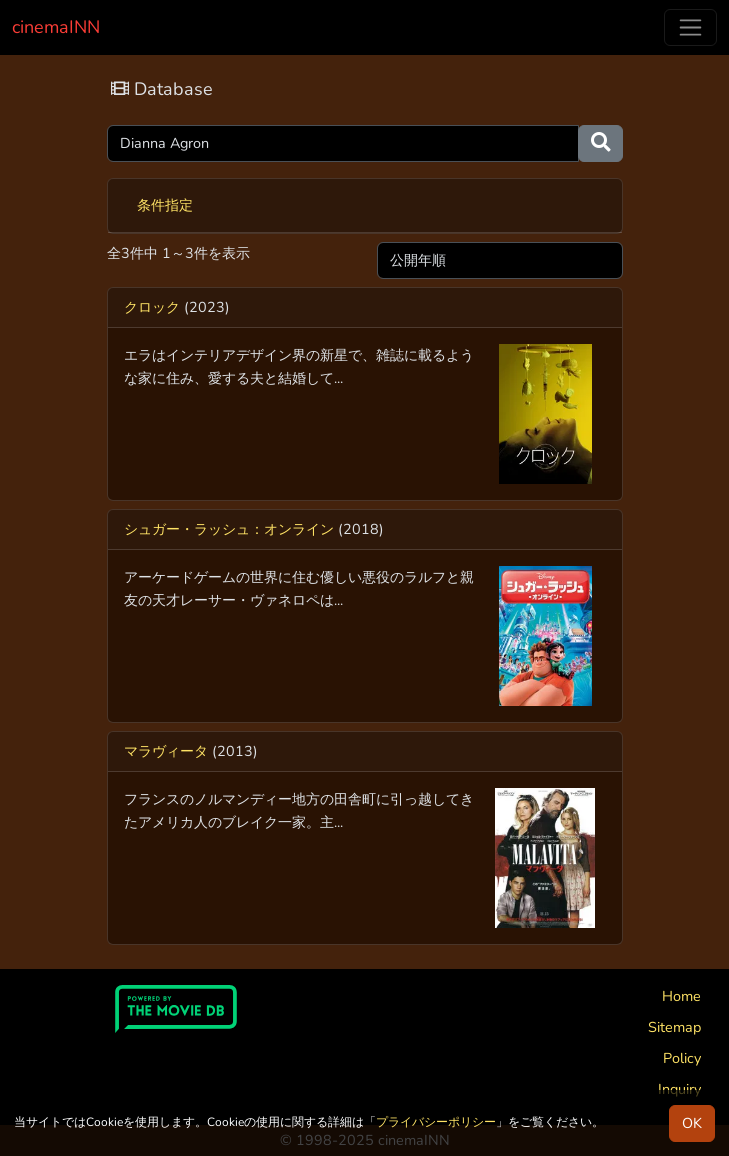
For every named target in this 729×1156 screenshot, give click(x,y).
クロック (152, 307)
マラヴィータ (166, 751)
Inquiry (679, 1089)
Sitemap (674, 1027)
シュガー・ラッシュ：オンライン (229, 529)
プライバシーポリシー (436, 1122)
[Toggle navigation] (690, 27)
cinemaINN (56, 27)
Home (681, 996)
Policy (682, 1058)
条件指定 (165, 205)
